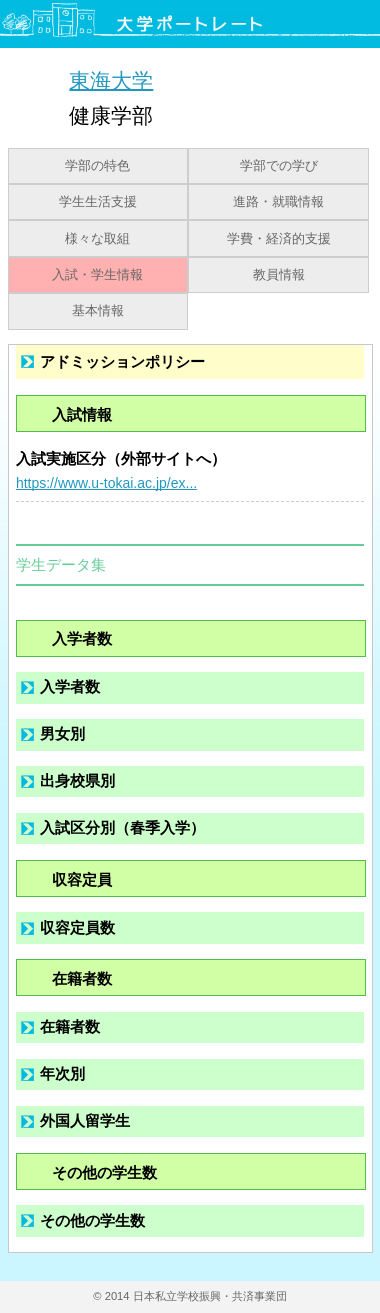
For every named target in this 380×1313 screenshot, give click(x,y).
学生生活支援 (98, 202)
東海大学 (111, 79)
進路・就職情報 (278, 202)
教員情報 (279, 275)
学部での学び (279, 166)
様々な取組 (97, 239)
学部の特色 (97, 166)
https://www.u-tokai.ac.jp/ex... (106, 483)
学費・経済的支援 (279, 239)
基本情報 (98, 311)
